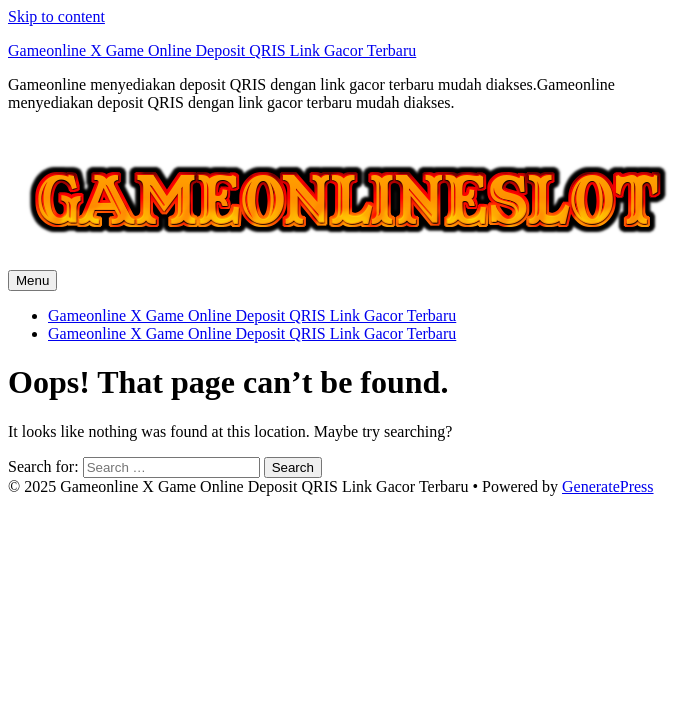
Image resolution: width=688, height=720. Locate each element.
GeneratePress (608, 486)
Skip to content (56, 16)
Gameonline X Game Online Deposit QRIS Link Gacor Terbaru (212, 50)
